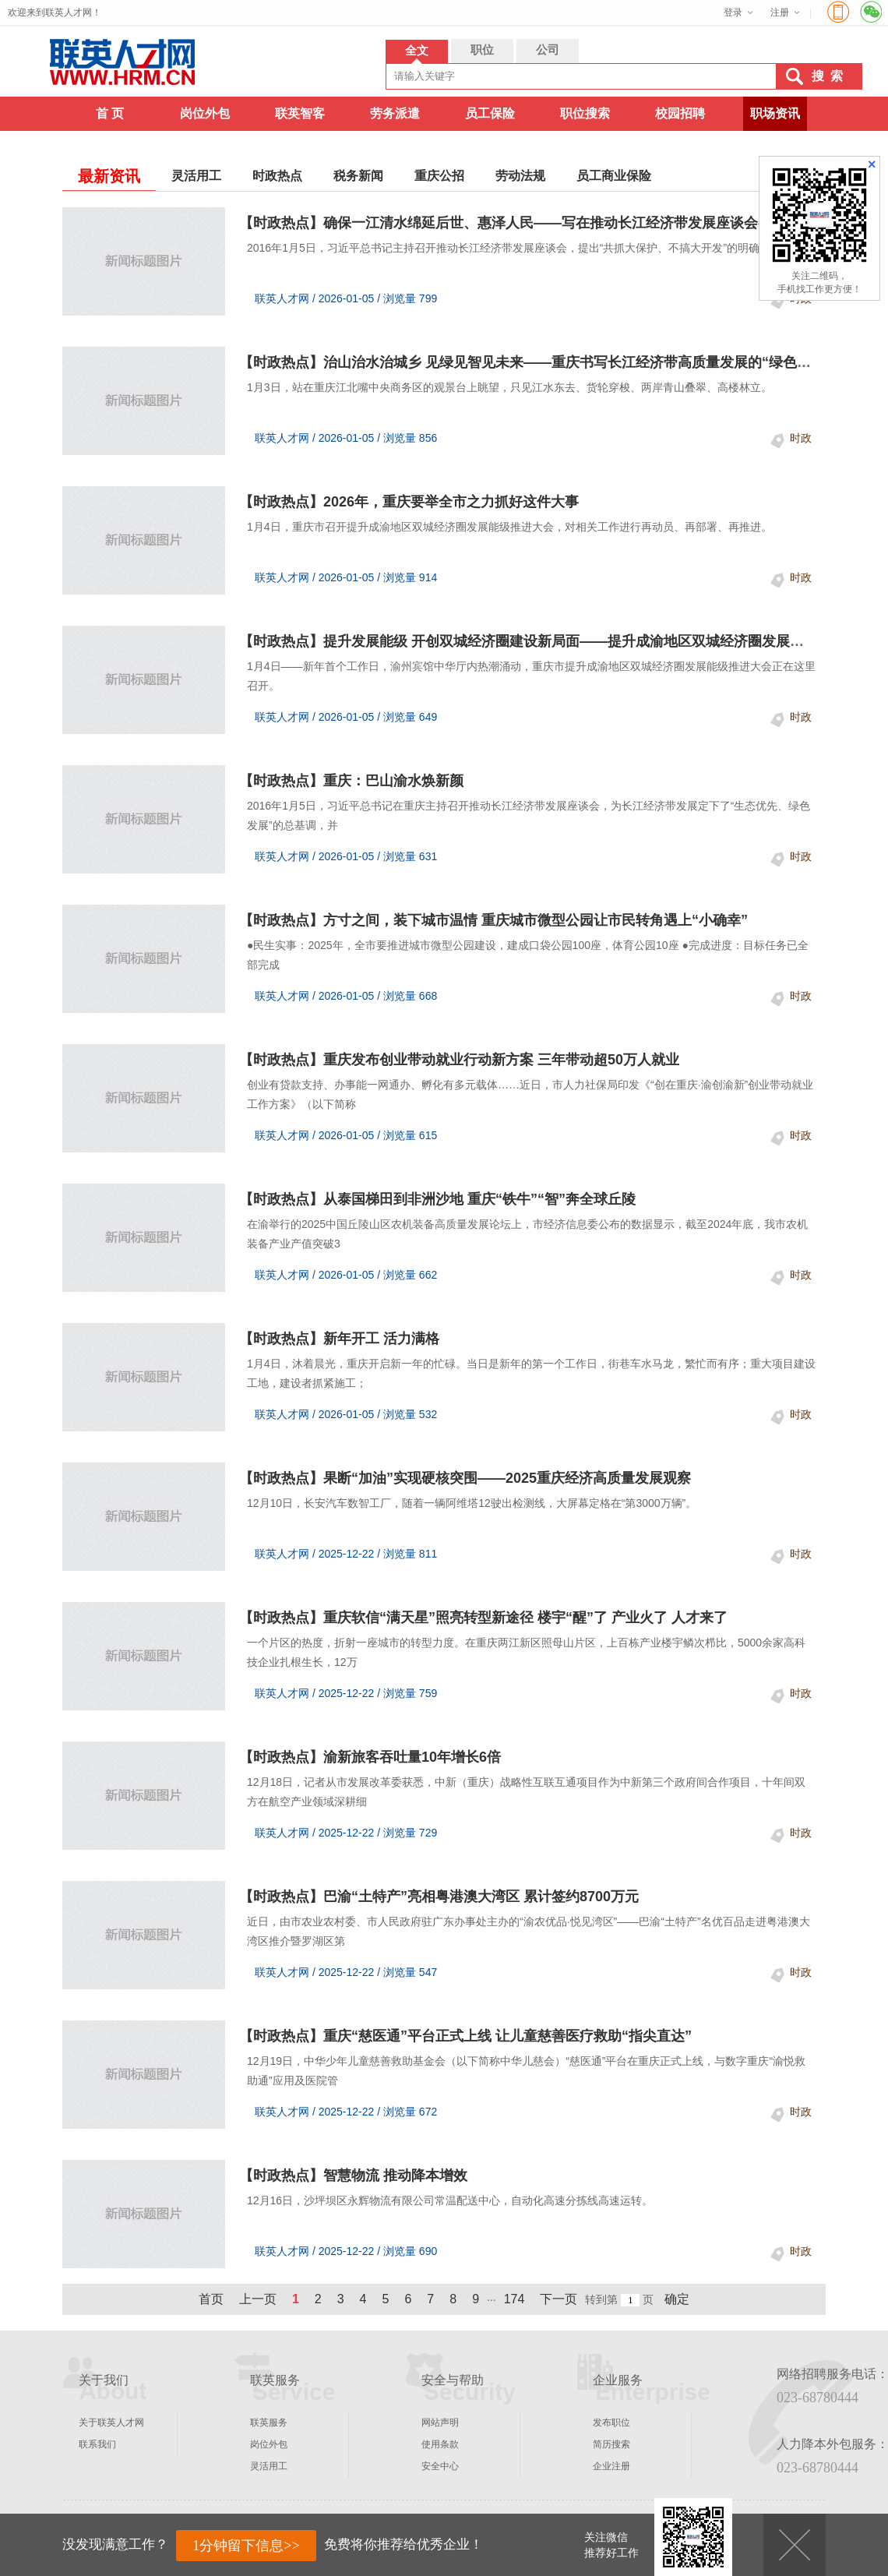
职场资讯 (775, 113)
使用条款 (440, 2444)
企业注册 (611, 2466)
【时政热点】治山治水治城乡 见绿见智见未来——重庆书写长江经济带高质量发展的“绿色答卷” (535, 362)
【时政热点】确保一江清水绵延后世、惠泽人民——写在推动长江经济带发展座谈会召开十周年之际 (547, 223)
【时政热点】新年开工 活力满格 (339, 1338)
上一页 (258, 2299)
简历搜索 (611, 2444)
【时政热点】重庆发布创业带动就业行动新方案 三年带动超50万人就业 (459, 1059)
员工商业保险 (613, 175)
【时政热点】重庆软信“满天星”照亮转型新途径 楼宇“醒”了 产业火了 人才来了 (483, 1617)
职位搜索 (585, 113)
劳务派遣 (395, 113)
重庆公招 (439, 175)
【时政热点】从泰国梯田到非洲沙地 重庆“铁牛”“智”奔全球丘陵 (437, 1199)
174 (514, 2299)
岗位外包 (205, 113)
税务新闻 (358, 175)
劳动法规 (520, 175)
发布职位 (611, 2422)
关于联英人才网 (111, 2422)
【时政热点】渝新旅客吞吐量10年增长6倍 (370, 1757)
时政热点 (277, 175)
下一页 (558, 2299)
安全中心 (440, 2466)
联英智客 (300, 113)
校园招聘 (680, 113)
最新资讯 (109, 176)
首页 (211, 2299)
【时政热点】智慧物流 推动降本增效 (353, 2175)
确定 (676, 2299)
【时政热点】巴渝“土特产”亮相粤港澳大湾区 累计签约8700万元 (439, 1896)
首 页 (110, 113)
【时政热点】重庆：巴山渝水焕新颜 (351, 781)
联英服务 (268, 2422)
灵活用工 (196, 175)
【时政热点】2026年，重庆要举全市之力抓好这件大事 (409, 502)
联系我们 (97, 2444)
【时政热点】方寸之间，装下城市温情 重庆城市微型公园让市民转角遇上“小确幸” (493, 920)
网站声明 (440, 2422)
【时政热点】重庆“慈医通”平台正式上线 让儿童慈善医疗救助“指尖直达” (465, 2036)
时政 (801, 438)
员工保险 (490, 113)
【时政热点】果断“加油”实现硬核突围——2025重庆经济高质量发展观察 (465, 1478)
